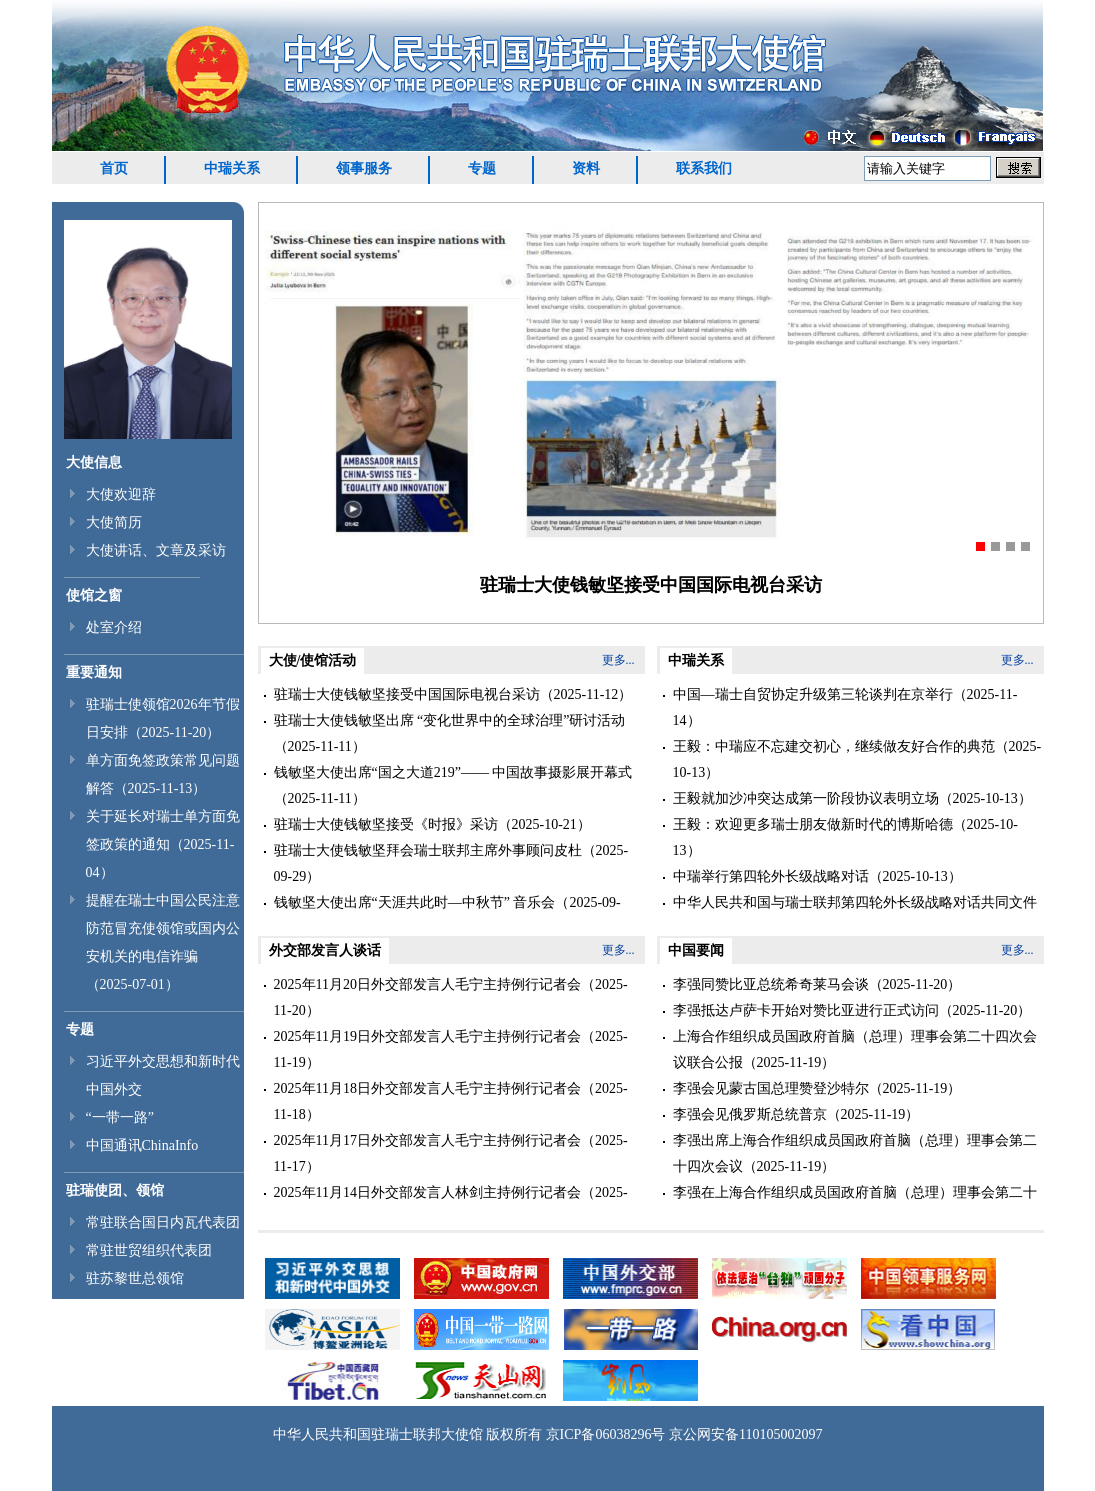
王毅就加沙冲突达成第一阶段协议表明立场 (806, 798)
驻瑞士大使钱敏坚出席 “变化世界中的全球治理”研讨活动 (450, 720)
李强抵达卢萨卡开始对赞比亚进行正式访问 (806, 1010)
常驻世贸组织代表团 (149, 1250)
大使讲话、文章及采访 (156, 550)
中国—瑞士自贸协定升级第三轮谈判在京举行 (813, 694)
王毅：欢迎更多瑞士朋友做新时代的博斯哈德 (813, 824)
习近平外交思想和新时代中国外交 (163, 1075)
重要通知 (94, 672)
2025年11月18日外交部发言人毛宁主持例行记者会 (427, 1088)
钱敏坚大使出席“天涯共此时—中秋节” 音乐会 (415, 902)
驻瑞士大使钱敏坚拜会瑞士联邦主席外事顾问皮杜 (428, 850)
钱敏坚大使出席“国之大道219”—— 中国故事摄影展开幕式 (453, 772)
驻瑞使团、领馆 (115, 1190)
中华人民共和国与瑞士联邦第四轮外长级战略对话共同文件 (855, 902)
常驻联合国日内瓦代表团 (163, 1222)
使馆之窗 (94, 595)
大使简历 (114, 522)
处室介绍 (114, 627)
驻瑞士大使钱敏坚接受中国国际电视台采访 (651, 585)
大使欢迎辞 (121, 494)
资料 (586, 168)
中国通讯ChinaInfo (142, 1145)
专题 (482, 168)
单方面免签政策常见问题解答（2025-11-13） (163, 774)
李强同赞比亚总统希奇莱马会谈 (771, 984)
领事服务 (364, 168)
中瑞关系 (232, 168)
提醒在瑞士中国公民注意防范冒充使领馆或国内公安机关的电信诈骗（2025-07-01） (163, 942)
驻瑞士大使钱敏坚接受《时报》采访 (386, 824)
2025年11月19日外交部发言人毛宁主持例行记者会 (427, 1036)
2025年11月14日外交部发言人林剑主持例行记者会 (427, 1192)
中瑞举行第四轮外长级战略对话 (771, 876)
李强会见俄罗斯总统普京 (750, 1114)
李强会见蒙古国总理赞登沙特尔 (771, 1088)
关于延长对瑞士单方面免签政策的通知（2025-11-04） (163, 844)
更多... (618, 660)
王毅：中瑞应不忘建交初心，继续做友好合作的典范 (834, 746)
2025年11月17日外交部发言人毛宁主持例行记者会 (427, 1140)
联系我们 (704, 168)
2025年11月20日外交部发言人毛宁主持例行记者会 (427, 984)
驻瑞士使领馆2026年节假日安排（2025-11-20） (163, 718)
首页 (114, 168)
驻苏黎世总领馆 (135, 1278)
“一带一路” (120, 1117)
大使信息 (94, 462)
